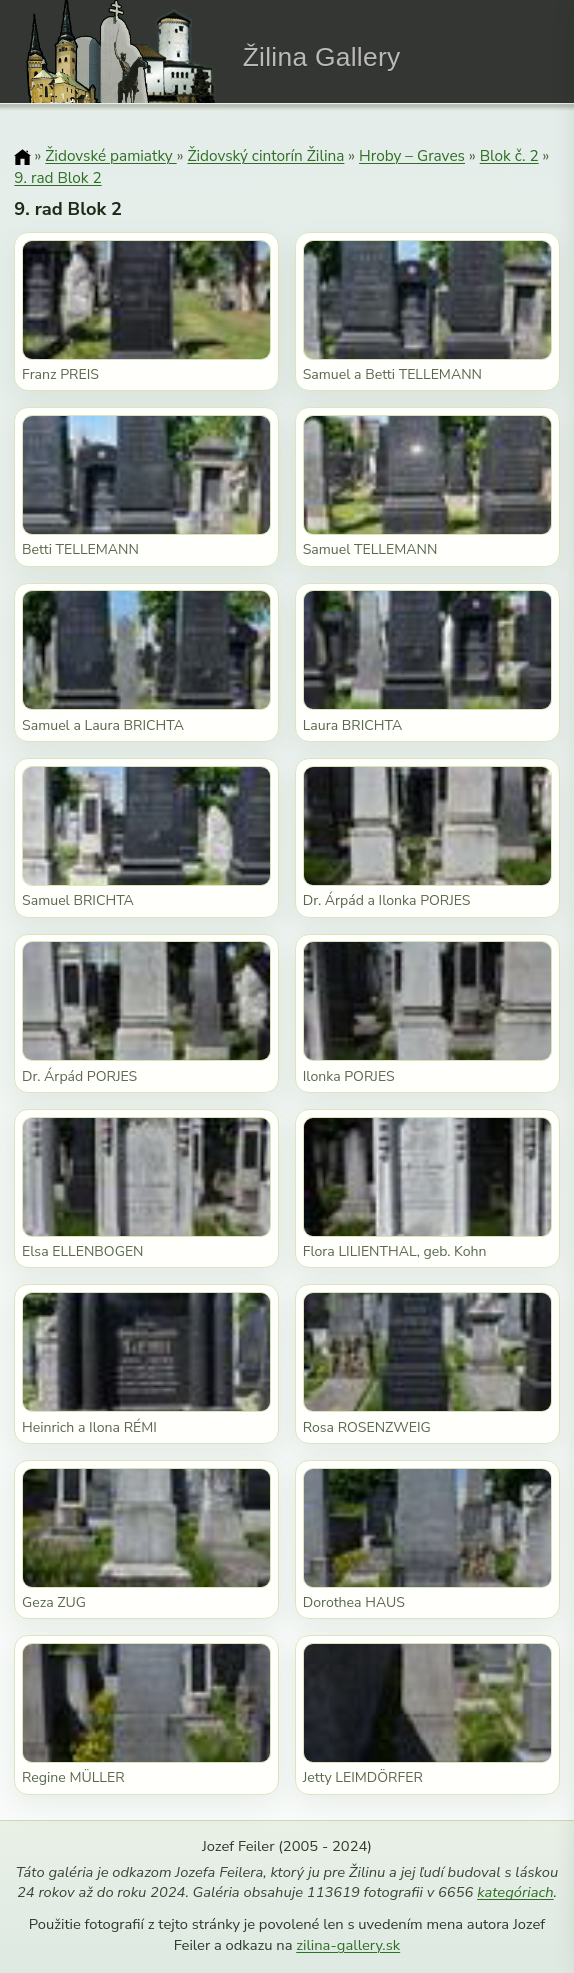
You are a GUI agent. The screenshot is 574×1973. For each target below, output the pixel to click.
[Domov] (22, 157)
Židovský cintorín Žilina (265, 155)
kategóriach (515, 1892)
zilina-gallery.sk (348, 1945)
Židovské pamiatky (110, 155)
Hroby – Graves (412, 155)
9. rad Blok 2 (57, 177)
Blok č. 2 (509, 155)
